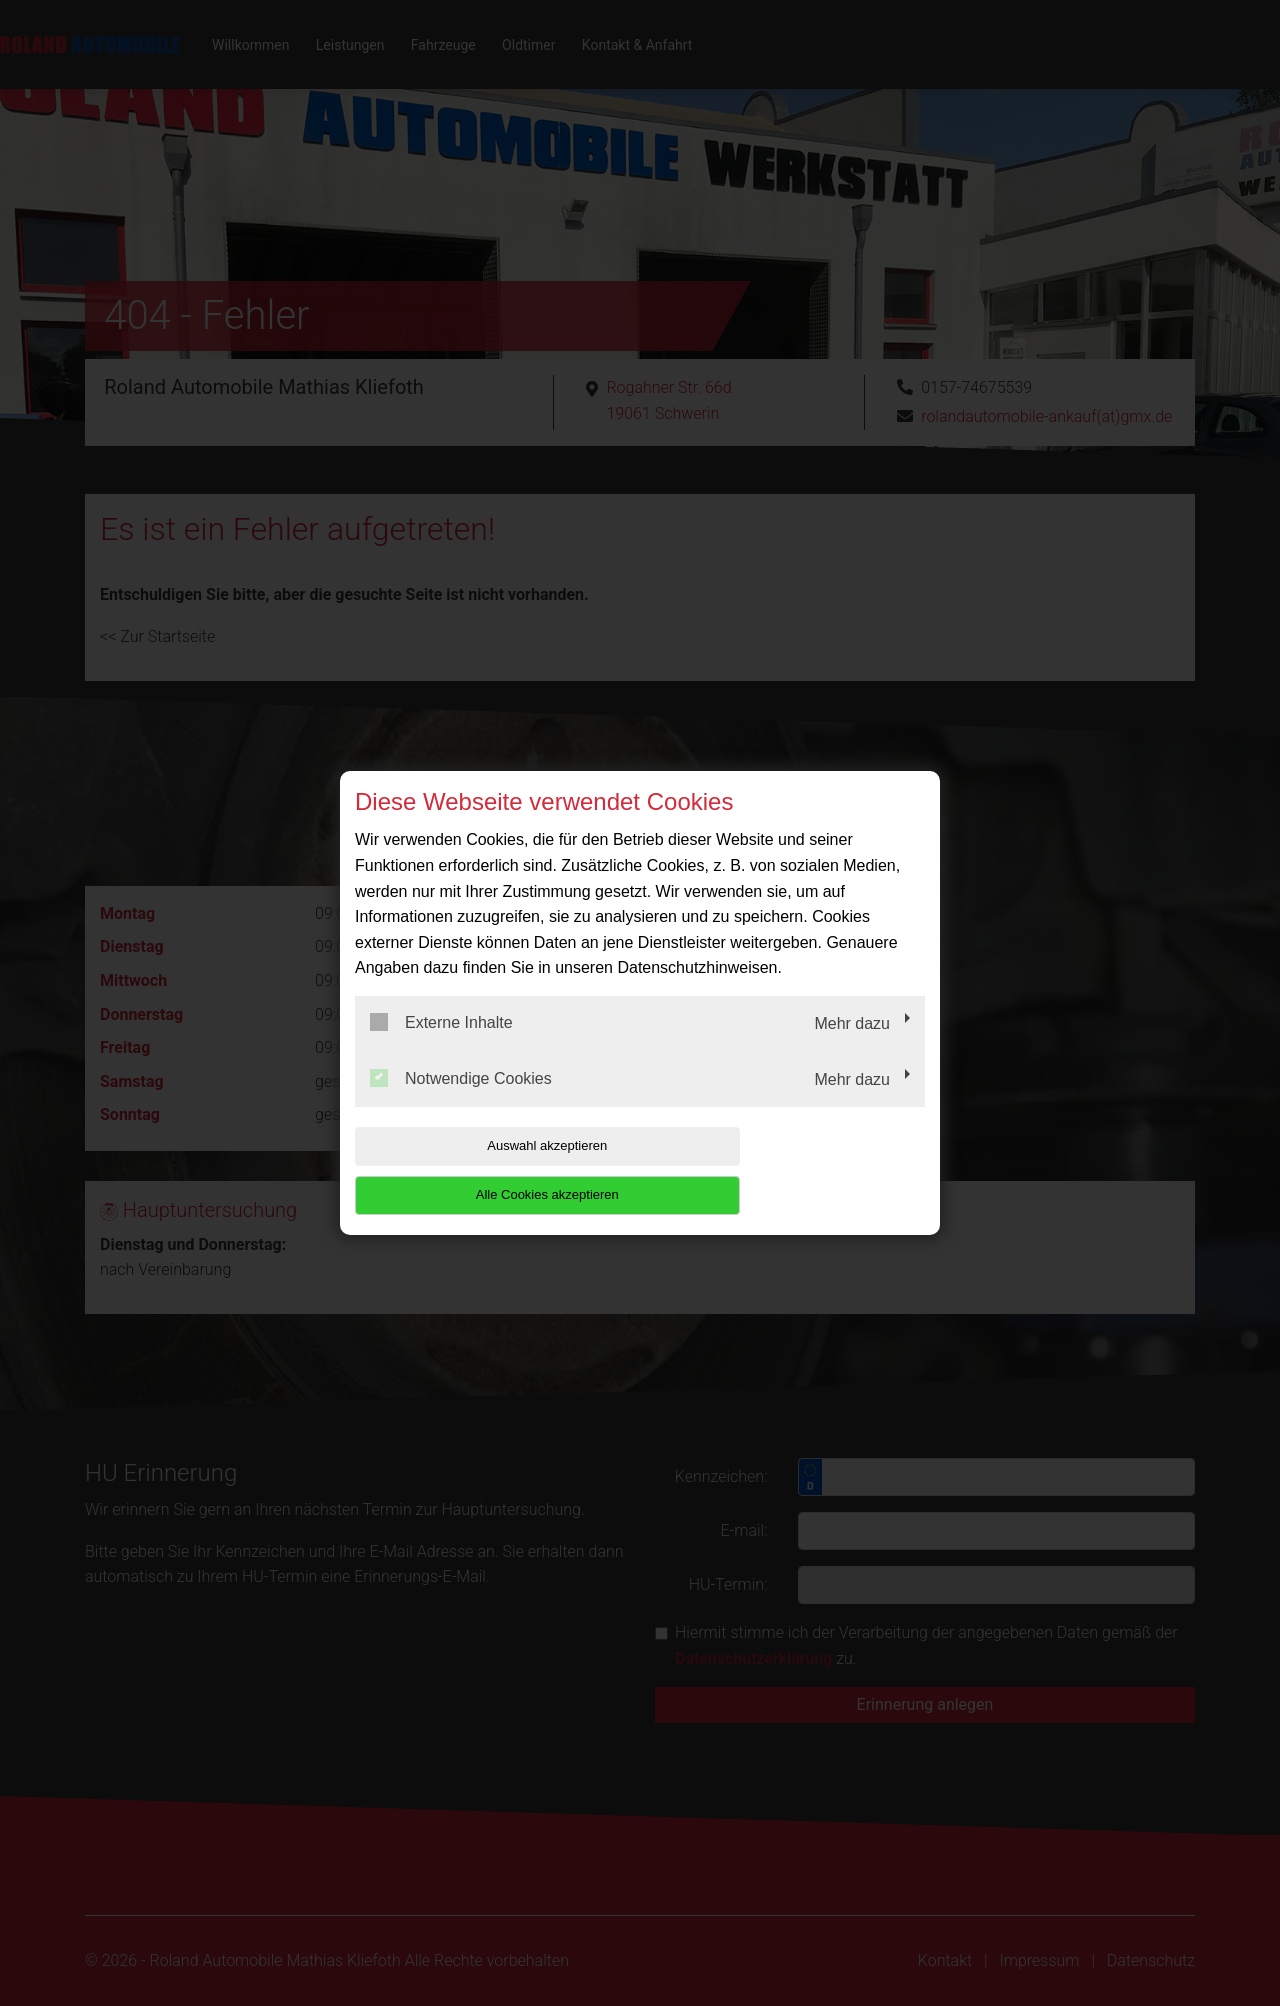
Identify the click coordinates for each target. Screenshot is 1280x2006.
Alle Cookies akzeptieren (796, 1170)
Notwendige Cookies (461, 1102)
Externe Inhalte (441, 1047)
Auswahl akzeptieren (483, 1170)
